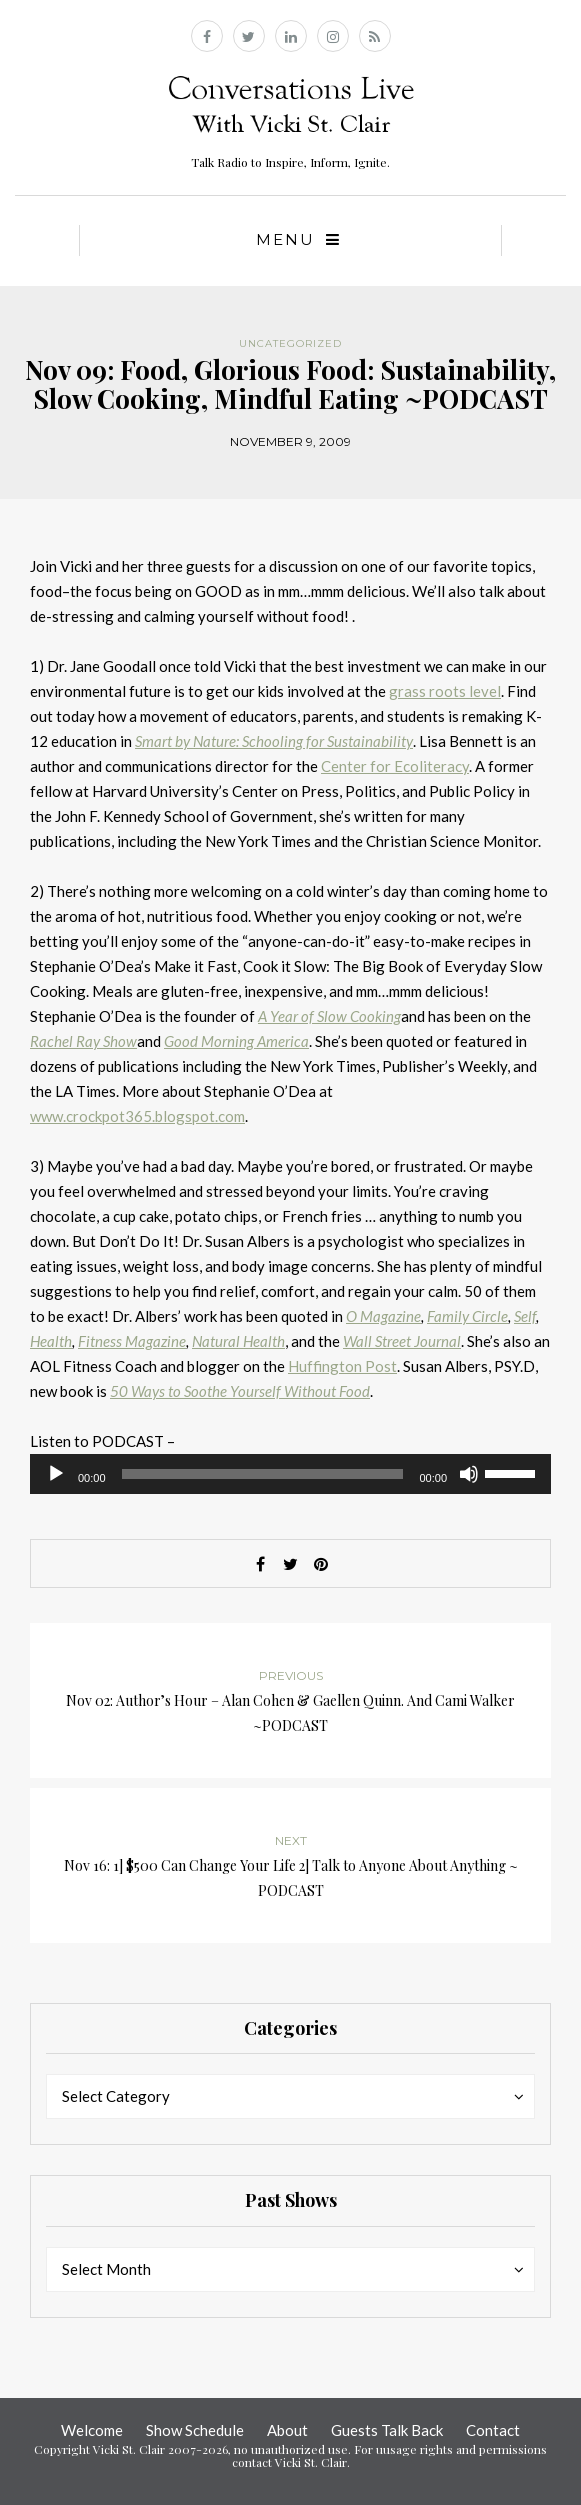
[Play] (56, 1474)
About (287, 2430)
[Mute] (469, 1474)
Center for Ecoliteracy (395, 766)
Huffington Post (342, 1366)
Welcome (92, 2430)
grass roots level (445, 691)
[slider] (263, 1474)
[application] (290, 1474)
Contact (493, 2430)
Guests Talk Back (387, 2430)
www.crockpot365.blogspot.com (137, 1116)
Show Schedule (195, 2430)
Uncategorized (290, 343)
